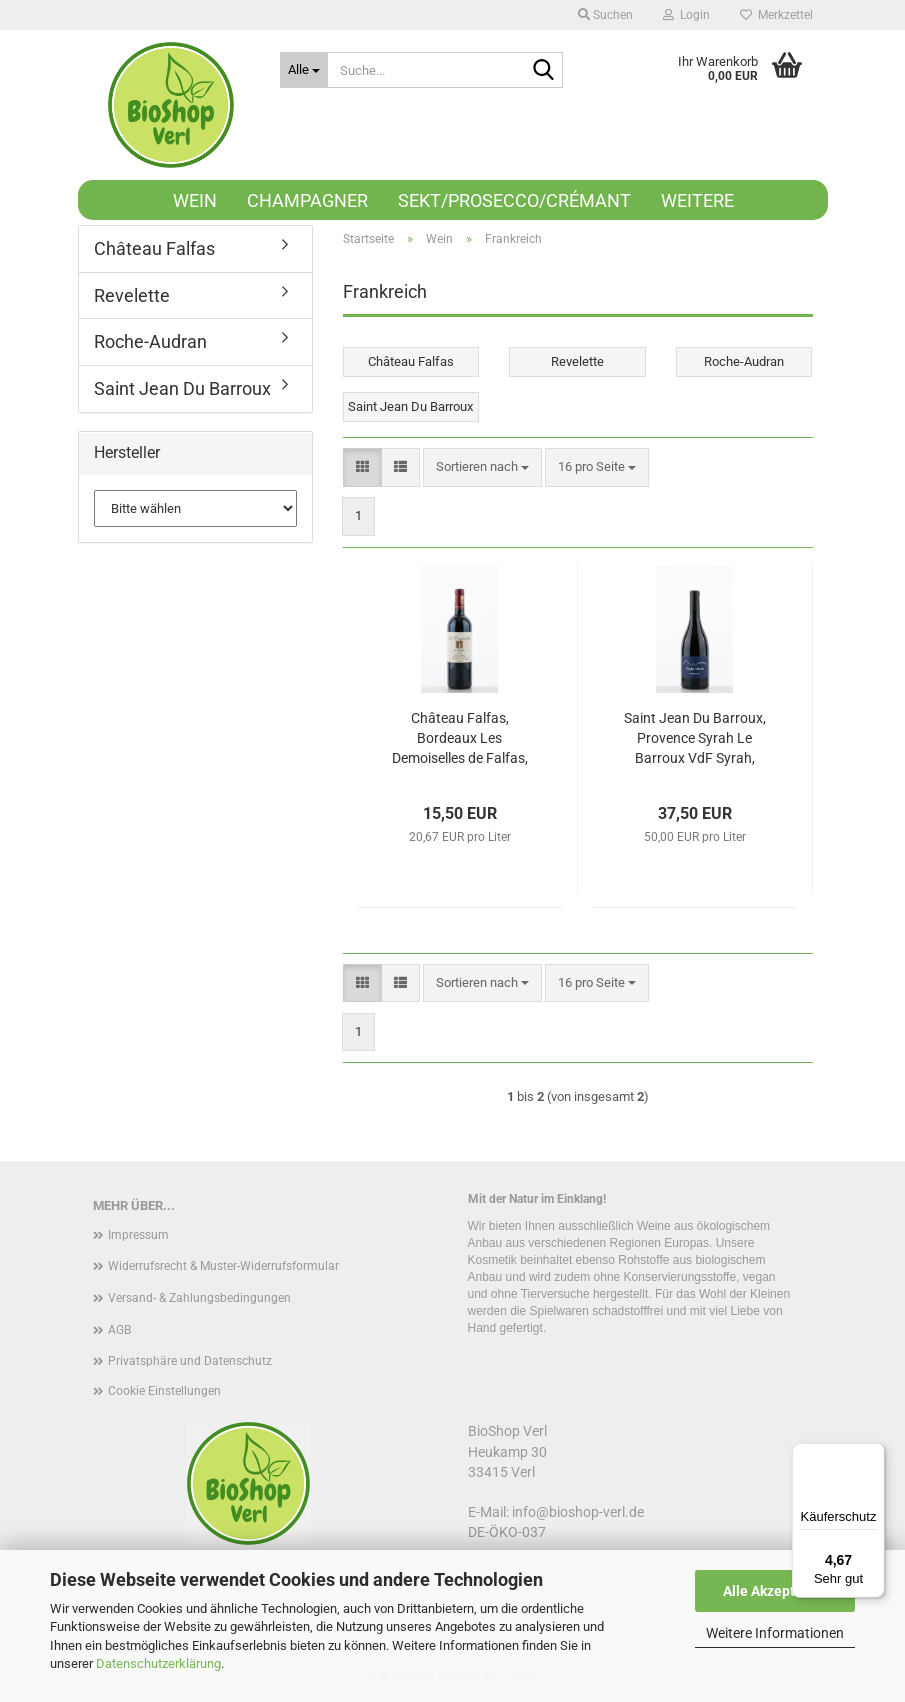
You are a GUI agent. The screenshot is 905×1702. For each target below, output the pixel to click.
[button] (362, 467)
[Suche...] (304, 70)
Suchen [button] (605, 15)
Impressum (138, 1235)
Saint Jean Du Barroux (182, 388)
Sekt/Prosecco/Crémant (514, 200)
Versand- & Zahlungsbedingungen (199, 1298)
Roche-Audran (150, 341)
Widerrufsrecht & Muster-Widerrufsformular (223, 1266)
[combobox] (482, 467)
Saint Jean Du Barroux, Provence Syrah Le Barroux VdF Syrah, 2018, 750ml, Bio (695, 739)
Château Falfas (154, 248)
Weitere (697, 200)
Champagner (307, 200)
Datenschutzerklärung (158, 1663)
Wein (195, 200)
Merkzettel (776, 15)
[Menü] (873, 1455)
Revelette (132, 295)
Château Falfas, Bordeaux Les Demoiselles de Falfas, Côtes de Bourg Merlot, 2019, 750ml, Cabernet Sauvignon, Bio (459, 739)
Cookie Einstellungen (164, 1391)
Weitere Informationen (775, 1633)
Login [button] (686, 15)
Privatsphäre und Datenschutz (190, 1361)
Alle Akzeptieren (775, 1591)
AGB (119, 1330)
